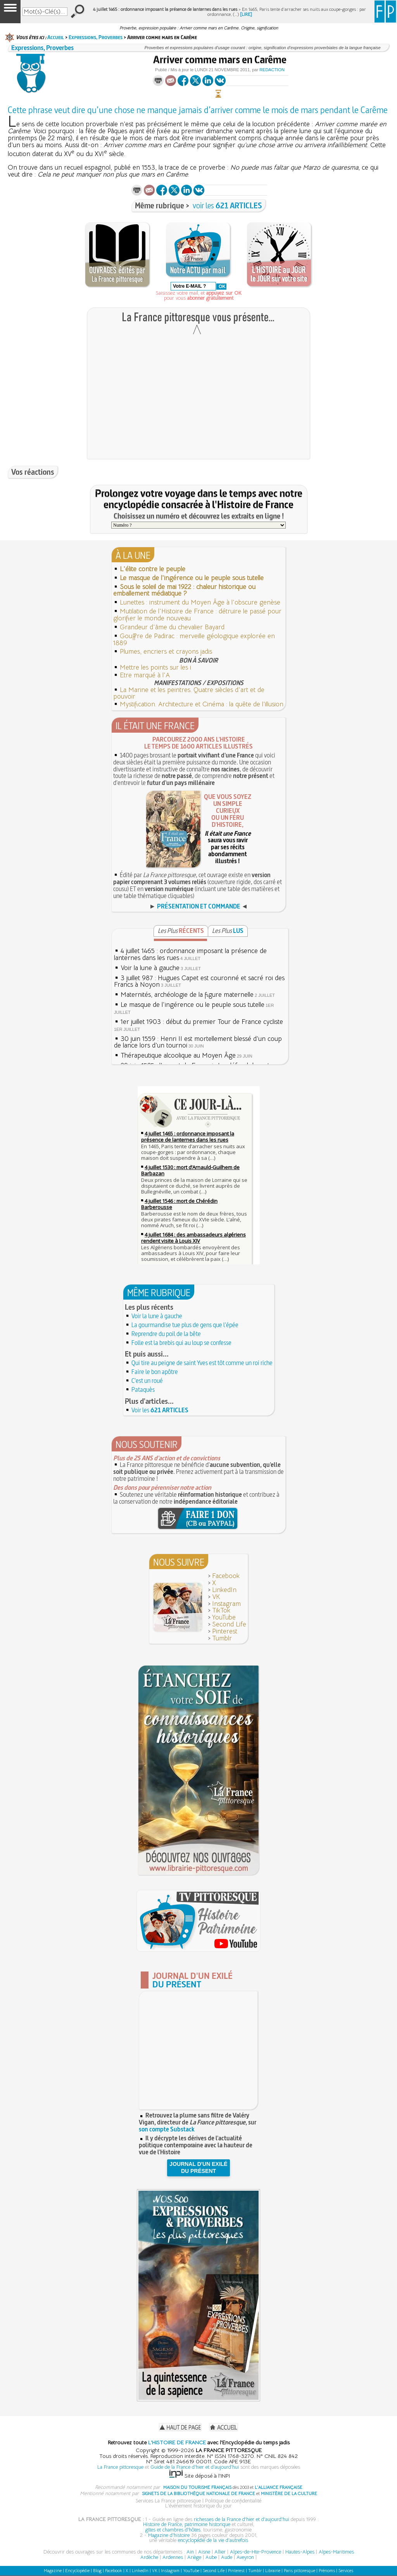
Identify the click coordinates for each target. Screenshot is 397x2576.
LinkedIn (224, 1590)
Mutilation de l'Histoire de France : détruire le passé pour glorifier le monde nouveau (197, 614)
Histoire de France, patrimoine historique (186, 2524)
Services (345, 2570)
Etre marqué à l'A (145, 675)
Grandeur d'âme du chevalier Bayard (172, 627)
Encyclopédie (77, 2570)
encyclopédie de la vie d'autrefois (213, 2540)
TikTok (221, 1610)
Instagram (226, 1604)
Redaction (272, 69)
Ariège (194, 2557)
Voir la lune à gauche (150, 968)
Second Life (229, 1624)
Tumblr (222, 1638)
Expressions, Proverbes (96, 37)
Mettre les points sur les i (155, 667)
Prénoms (327, 2570)
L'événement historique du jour (198, 2505)
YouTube (224, 1617)
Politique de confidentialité (233, 2500)
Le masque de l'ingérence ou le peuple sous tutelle (192, 1005)
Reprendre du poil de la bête (166, 1333)
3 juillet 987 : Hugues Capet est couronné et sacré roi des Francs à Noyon (199, 981)
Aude (226, 2557)
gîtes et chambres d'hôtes (172, 2529)
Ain (190, 2552)
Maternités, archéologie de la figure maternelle (187, 995)
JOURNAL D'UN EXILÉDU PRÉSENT (198, 2167)
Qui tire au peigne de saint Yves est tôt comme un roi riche (202, 1362)
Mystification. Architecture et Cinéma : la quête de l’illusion (201, 704)
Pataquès (143, 1389)
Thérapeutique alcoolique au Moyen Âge (178, 1055)
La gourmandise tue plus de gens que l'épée (184, 1325)
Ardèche (149, 2557)
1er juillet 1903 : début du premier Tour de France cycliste (202, 1022)
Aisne (204, 2552)
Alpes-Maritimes (336, 2552)
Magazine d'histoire (169, 2535)
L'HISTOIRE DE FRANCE (177, 2442)
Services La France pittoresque (168, 2500)
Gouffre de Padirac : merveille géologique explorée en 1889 (194, 639)
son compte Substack (167, 2129)
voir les (227, 205)
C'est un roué (147, 1380)
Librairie (272, 2570)
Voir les (159, 1410)
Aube (211, 2557)
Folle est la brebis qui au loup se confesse (181, 1342)
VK (216, 1597)
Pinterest (224, 1631)
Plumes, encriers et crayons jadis (166, 651)
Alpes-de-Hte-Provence (255, 2552)
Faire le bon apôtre (154, 1371)
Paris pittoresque (299, 2570)
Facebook (226, 1576)
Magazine (53, 2570)
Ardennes (172, 2557)
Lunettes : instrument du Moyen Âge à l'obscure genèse (200, 602)
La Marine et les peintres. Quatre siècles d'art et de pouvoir (188, 693)
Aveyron (245, 2557)
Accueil (55, 37)
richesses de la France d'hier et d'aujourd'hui (241, 2519)
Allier (220, 2552)
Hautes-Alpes (299, 2552)
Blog (97, 2570)
